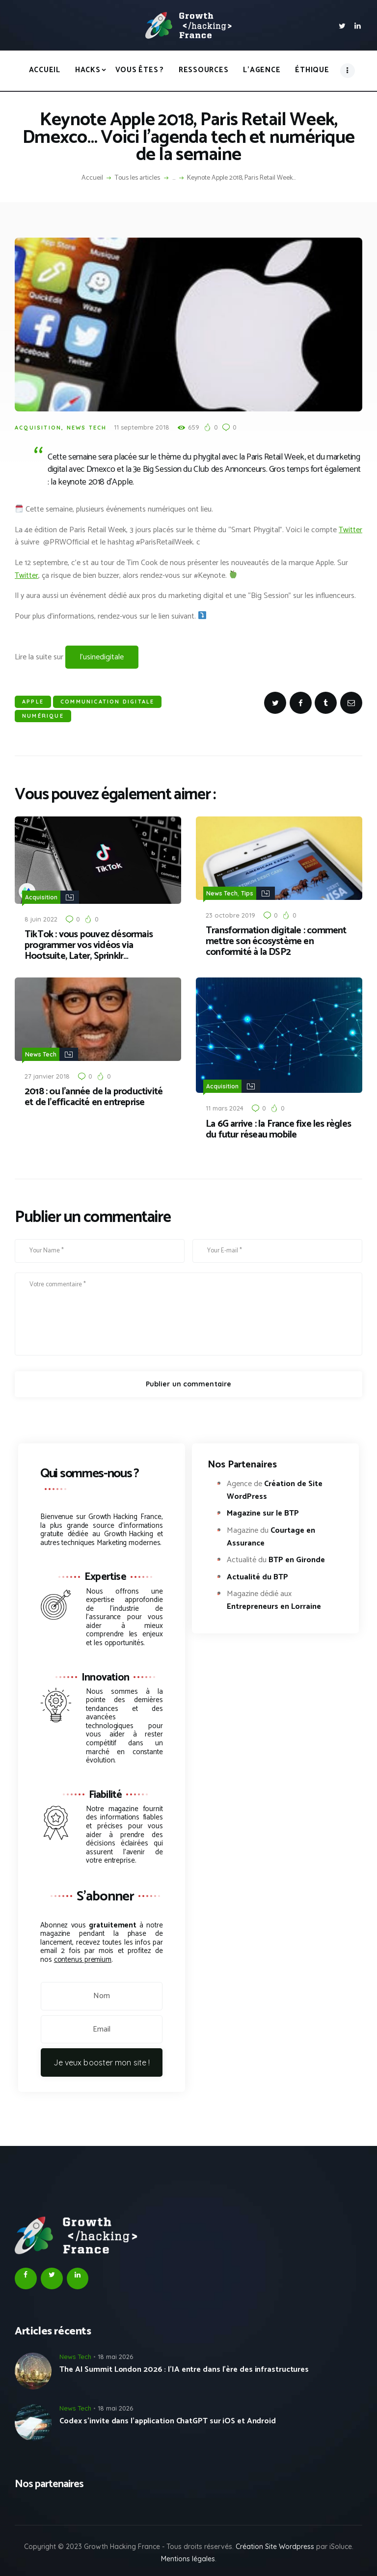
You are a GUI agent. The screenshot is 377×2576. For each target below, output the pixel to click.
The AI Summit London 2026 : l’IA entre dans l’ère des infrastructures (184, 2367)
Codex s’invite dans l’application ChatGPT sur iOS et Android (167, 2419)
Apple (33, 701)
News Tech (87, 427)
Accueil (92, 178)
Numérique (43, 715)
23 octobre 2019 (230, 914)
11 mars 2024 (224, 1106)
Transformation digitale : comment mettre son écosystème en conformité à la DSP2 (276, 940)
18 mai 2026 (115, 2355)
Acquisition (38, 427)
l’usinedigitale (102, 657)
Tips (247, 892)
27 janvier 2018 (47, 1074)
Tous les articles (137, 178)
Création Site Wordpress (275, 2544)
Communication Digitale (107, 701)
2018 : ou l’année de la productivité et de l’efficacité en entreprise (93, 1095)
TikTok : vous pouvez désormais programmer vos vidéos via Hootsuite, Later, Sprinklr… (89, 944)
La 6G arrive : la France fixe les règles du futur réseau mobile (278, 1128)
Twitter (350, 530)
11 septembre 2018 (141, 427)
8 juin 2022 (41, 918)
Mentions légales (188, 2556)
